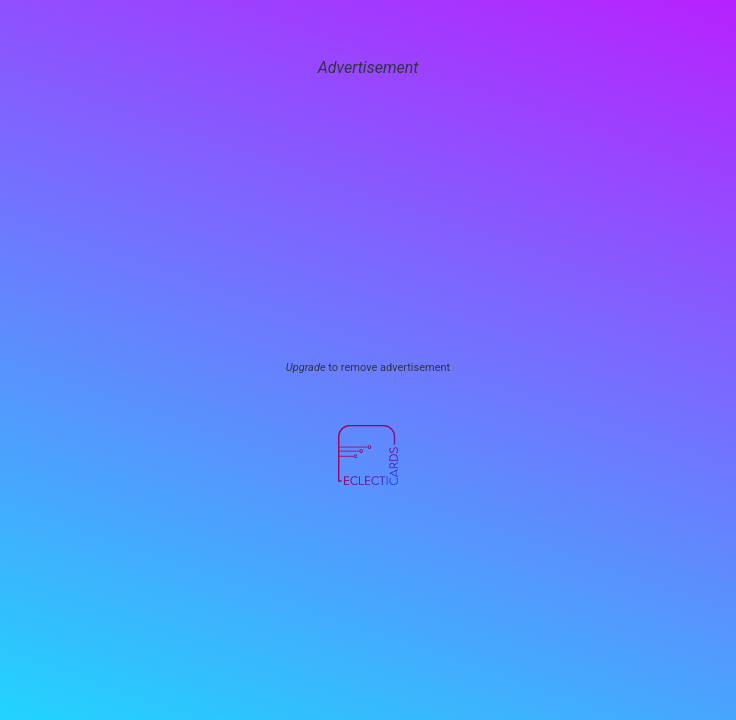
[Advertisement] (368, 220)
